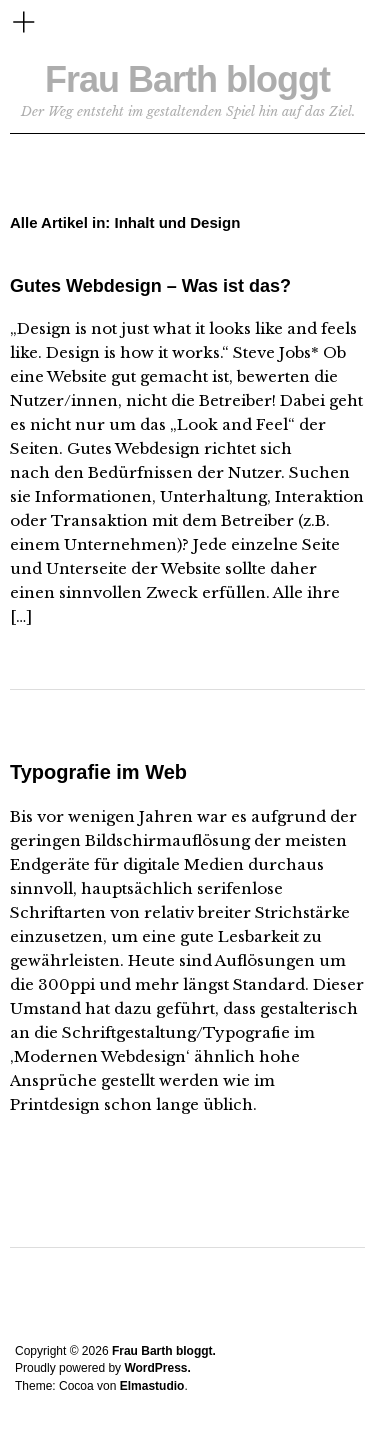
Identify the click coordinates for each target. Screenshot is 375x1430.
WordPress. (157, 1368)
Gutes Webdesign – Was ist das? (150, 286)
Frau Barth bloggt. (164, 1351)
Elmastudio (152, 1386)
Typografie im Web (98, 772)
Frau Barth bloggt (187, 79)
